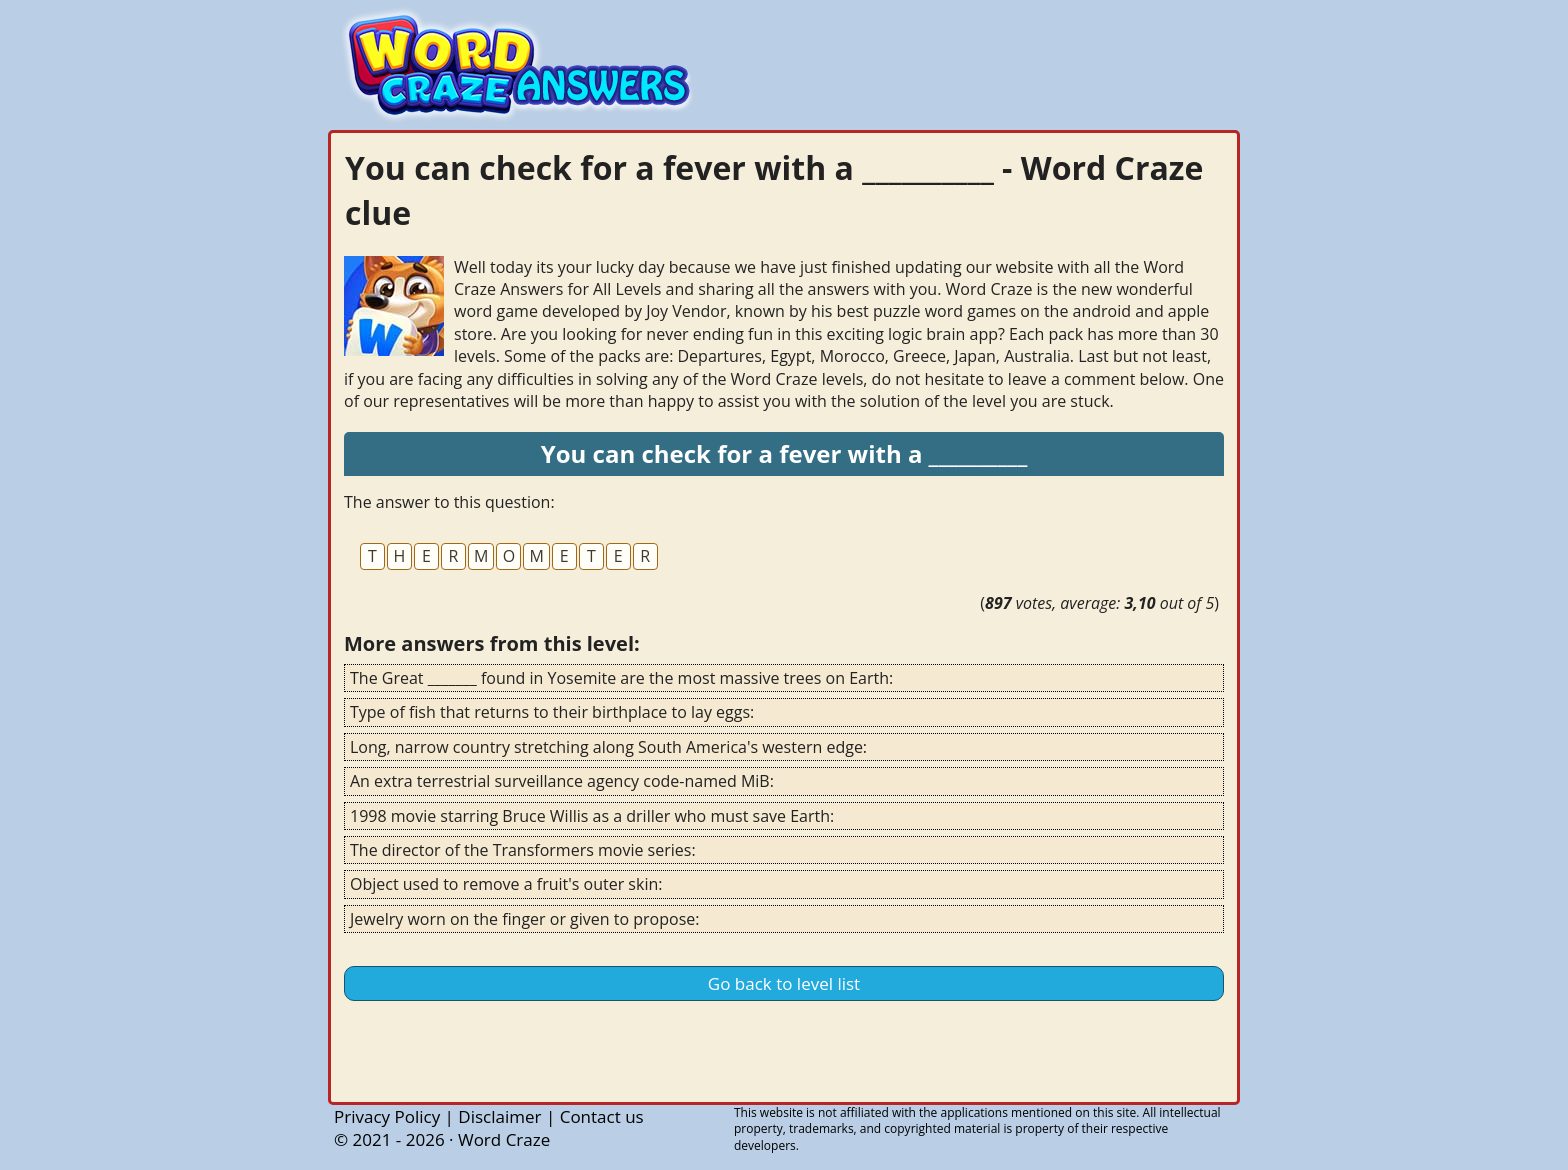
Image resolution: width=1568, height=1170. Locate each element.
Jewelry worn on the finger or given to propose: (524, 919)
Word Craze (504, 1139)
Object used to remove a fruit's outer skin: (506, 884)
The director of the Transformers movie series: (523, 850)
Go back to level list (784, 983)
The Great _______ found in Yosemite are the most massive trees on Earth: (621, 678)
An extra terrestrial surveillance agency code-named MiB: (562, 781)
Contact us (602, 1116)
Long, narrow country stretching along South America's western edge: (608, 747)
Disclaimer (499, 1116)
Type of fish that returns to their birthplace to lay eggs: (552, 712)
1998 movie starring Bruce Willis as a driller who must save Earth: (592, 816)
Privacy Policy (387, 1116)
